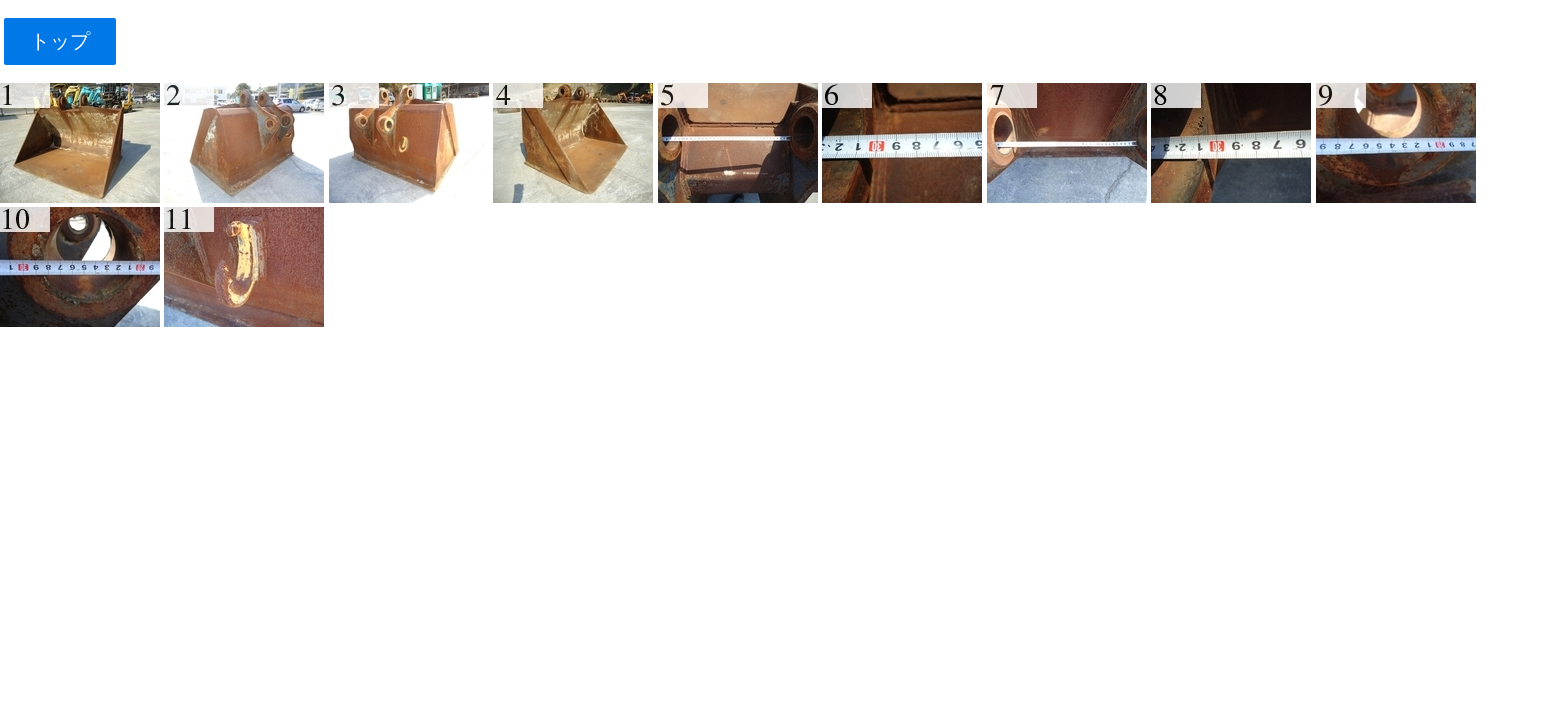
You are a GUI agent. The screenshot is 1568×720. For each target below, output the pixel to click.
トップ (59, 41)
